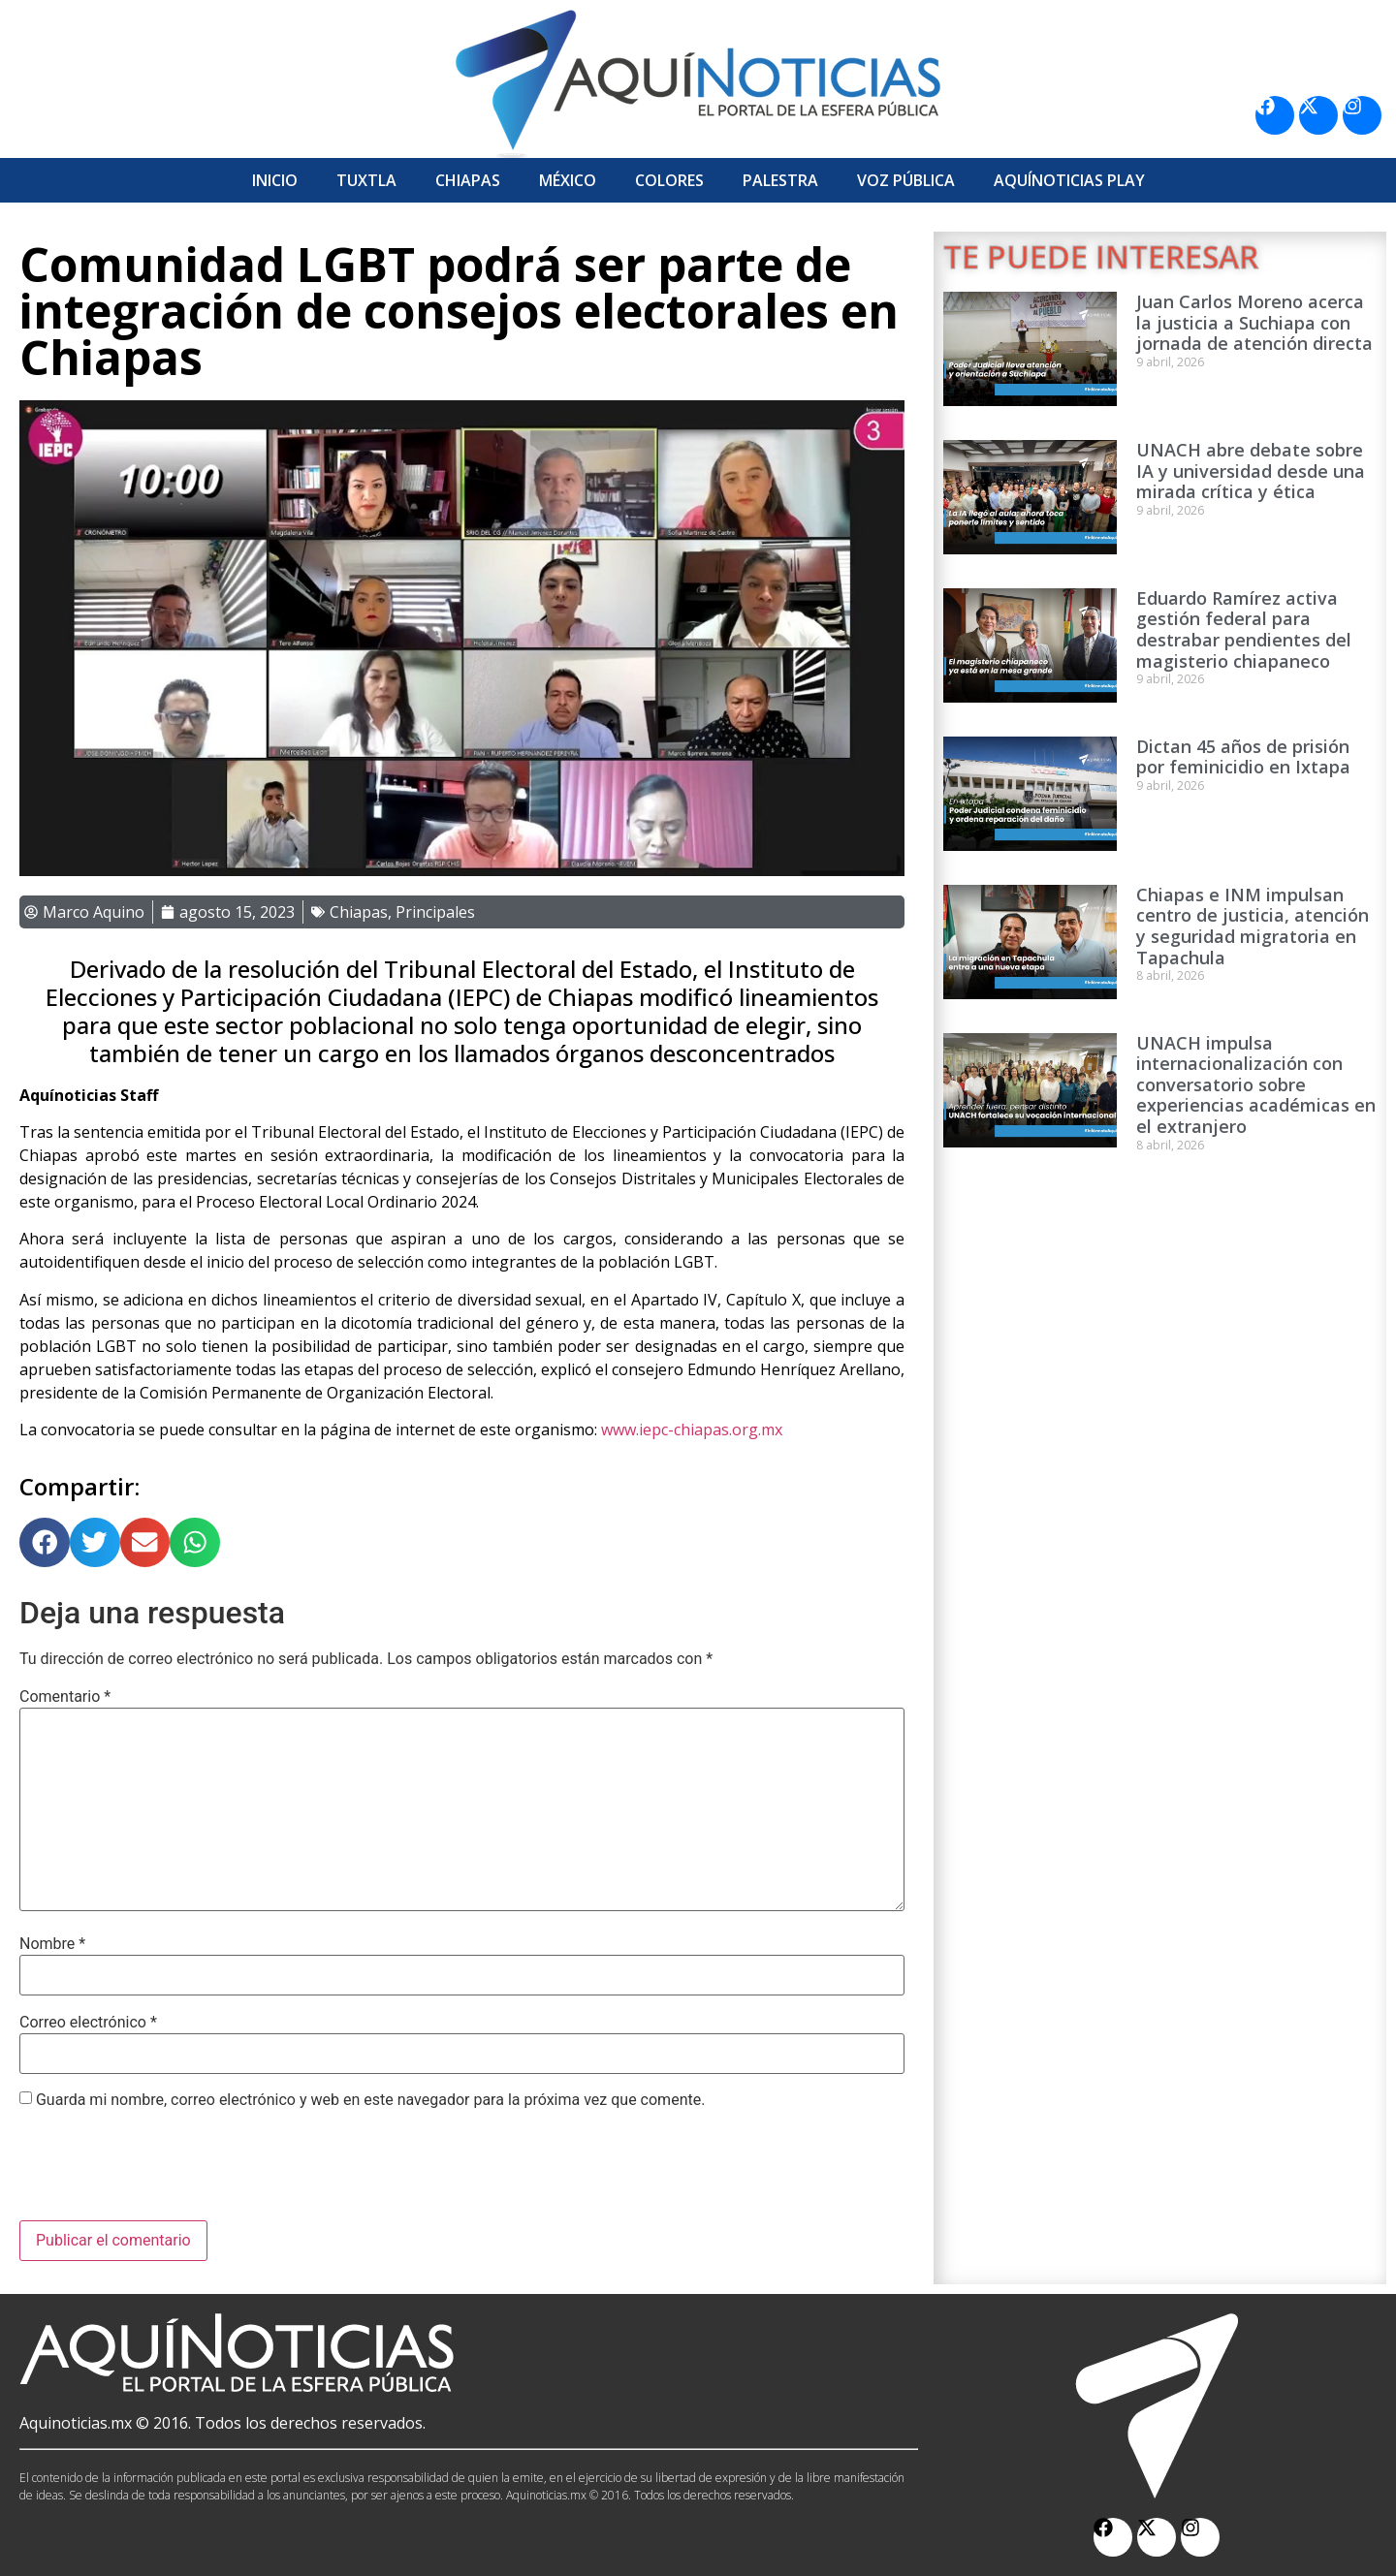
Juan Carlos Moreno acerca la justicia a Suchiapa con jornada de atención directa (1254, 322)
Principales (435, 912)
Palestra (780, 180)
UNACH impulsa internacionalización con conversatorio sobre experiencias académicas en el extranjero (1256, 1084)
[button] (44, 1543)
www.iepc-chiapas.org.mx (691, 1429)
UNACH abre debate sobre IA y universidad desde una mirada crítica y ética (1250, 470)
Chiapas (467, 180)
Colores (669, 180)
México (567, 180)
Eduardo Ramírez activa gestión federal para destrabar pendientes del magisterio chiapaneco (1243, 629)
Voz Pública (906, 180)
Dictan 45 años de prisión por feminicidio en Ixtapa (1243, 757)
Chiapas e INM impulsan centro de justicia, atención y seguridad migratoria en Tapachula (1252, 926)
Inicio (275, 180)
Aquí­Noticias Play (1069, 180)
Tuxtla (366, 180)
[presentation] (166, 2173)
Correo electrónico (88, 2022)
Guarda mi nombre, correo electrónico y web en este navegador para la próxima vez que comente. (370, 2100)
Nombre (52, 1944)
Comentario (65, 1697)
